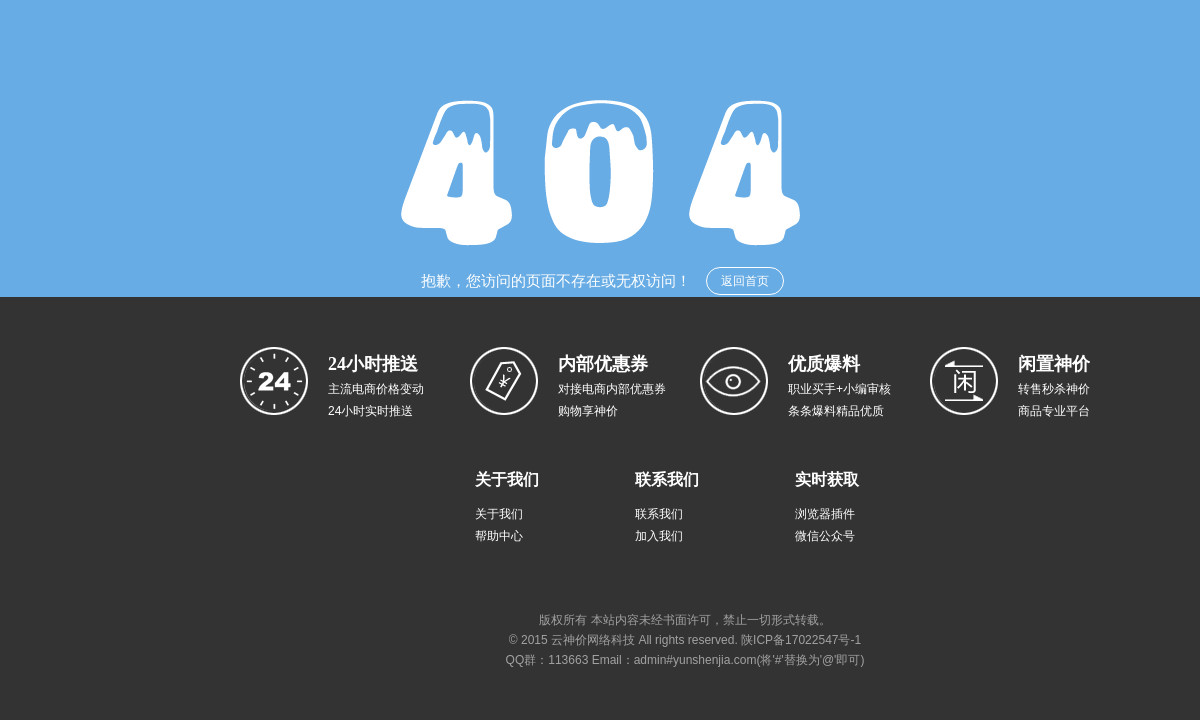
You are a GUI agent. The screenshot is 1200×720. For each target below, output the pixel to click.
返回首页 (745, 281)
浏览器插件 (825, 514)
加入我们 (659, 536)
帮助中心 (499, 536)
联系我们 (659, 514)
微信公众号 (825, 536)
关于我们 (499, 514)
